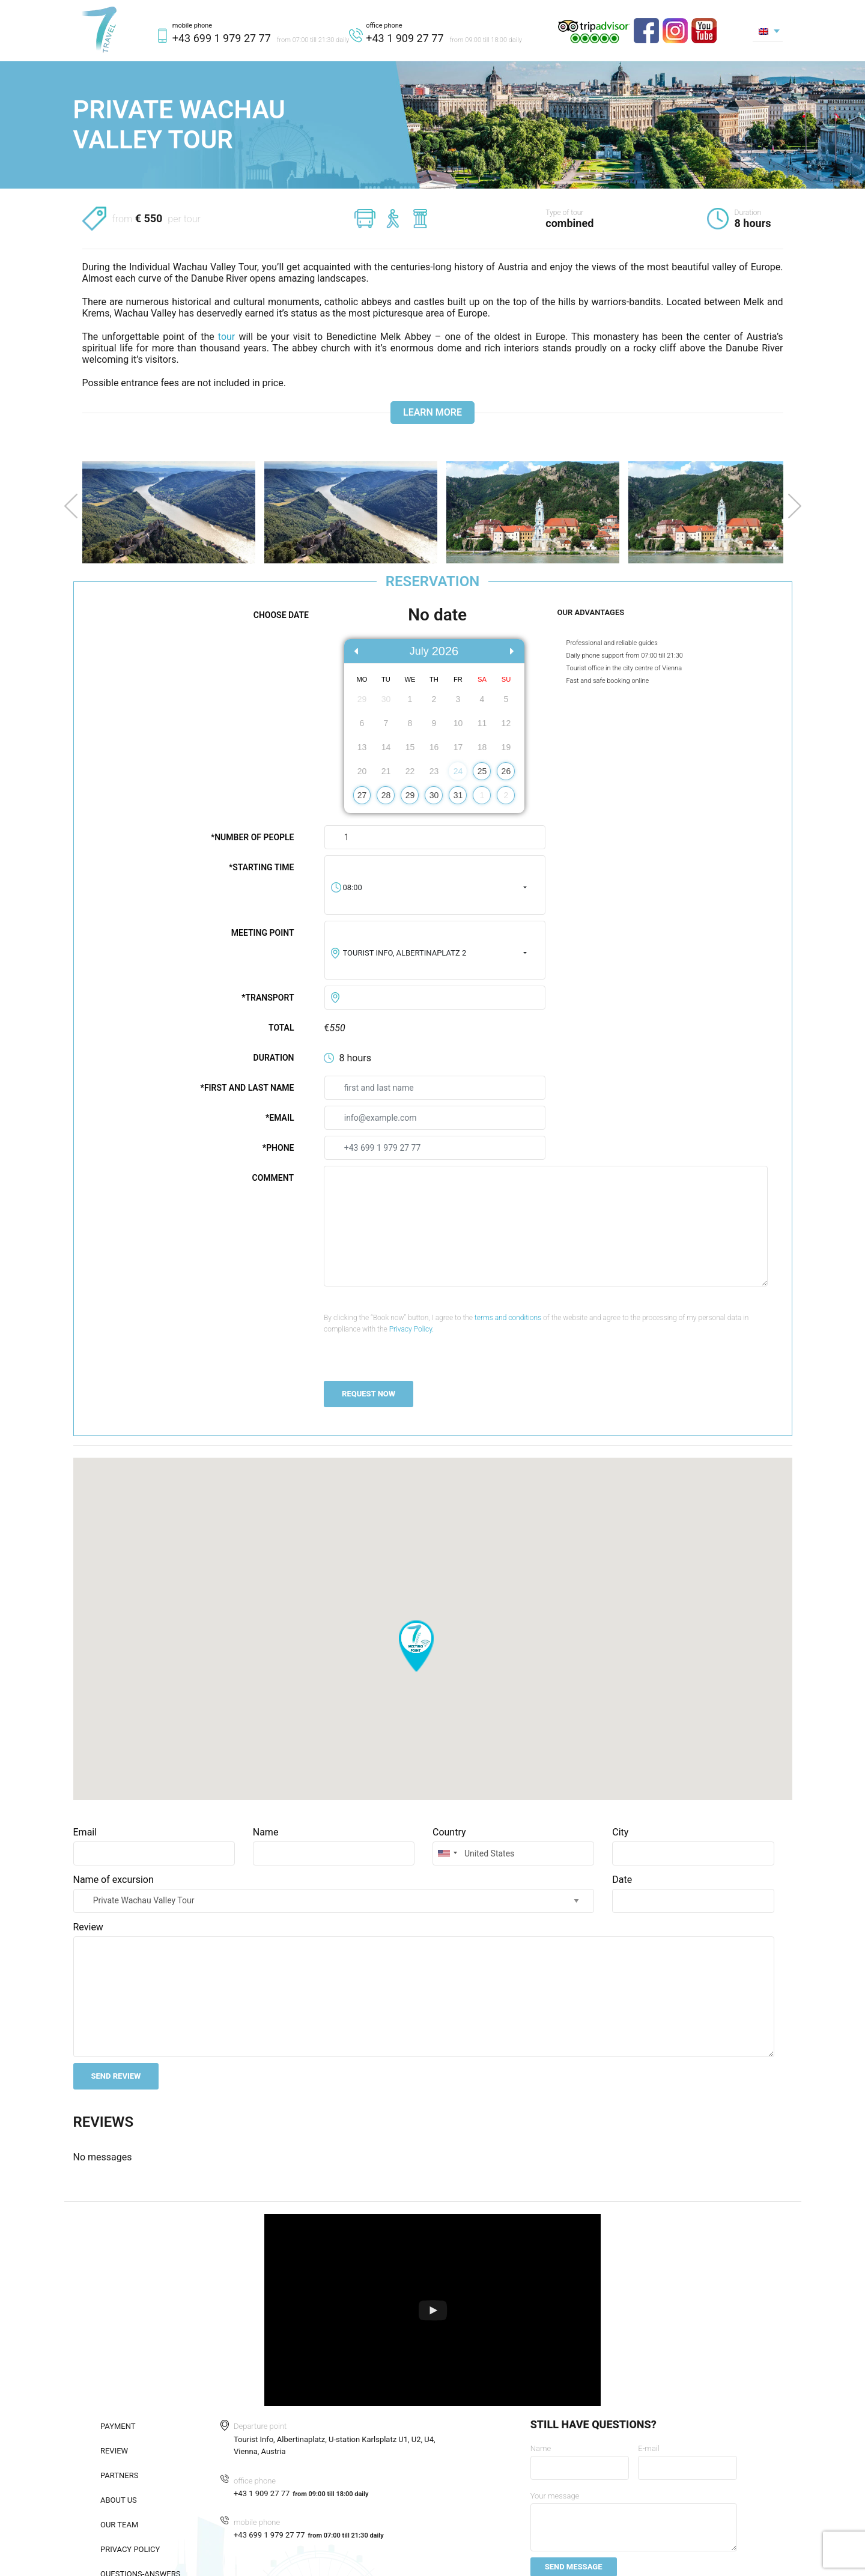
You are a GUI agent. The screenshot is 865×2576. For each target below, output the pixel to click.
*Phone (278, 1148)
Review (88, 1927)
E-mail (648, 2448)
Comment (273, 1178)
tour (226, 336)
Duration (273, 1057)
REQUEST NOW (368, 1393)
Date (622, 1879)
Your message (555, 2495)
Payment (118, 2426)
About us (118, 2500)
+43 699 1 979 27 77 (221, 38)
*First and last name (247, 1088)
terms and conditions (508, 1318)
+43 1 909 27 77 (404, 38)
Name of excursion (113, 1879)
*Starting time (261, 867)
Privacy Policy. (411, 1329)
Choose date (281, 615)
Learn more (432, 412)
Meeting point (262, 933)
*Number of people (252, 837)
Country (449, 1832)
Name (266, 1832)
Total (281, 1027)
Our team (119, 2524)
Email (85, 1832)
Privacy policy (130, 2549)
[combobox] (435, 888)
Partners (119, 2475)
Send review (116, 2075)
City (620, 1832)
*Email (280, 1118)
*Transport (267, 997)
